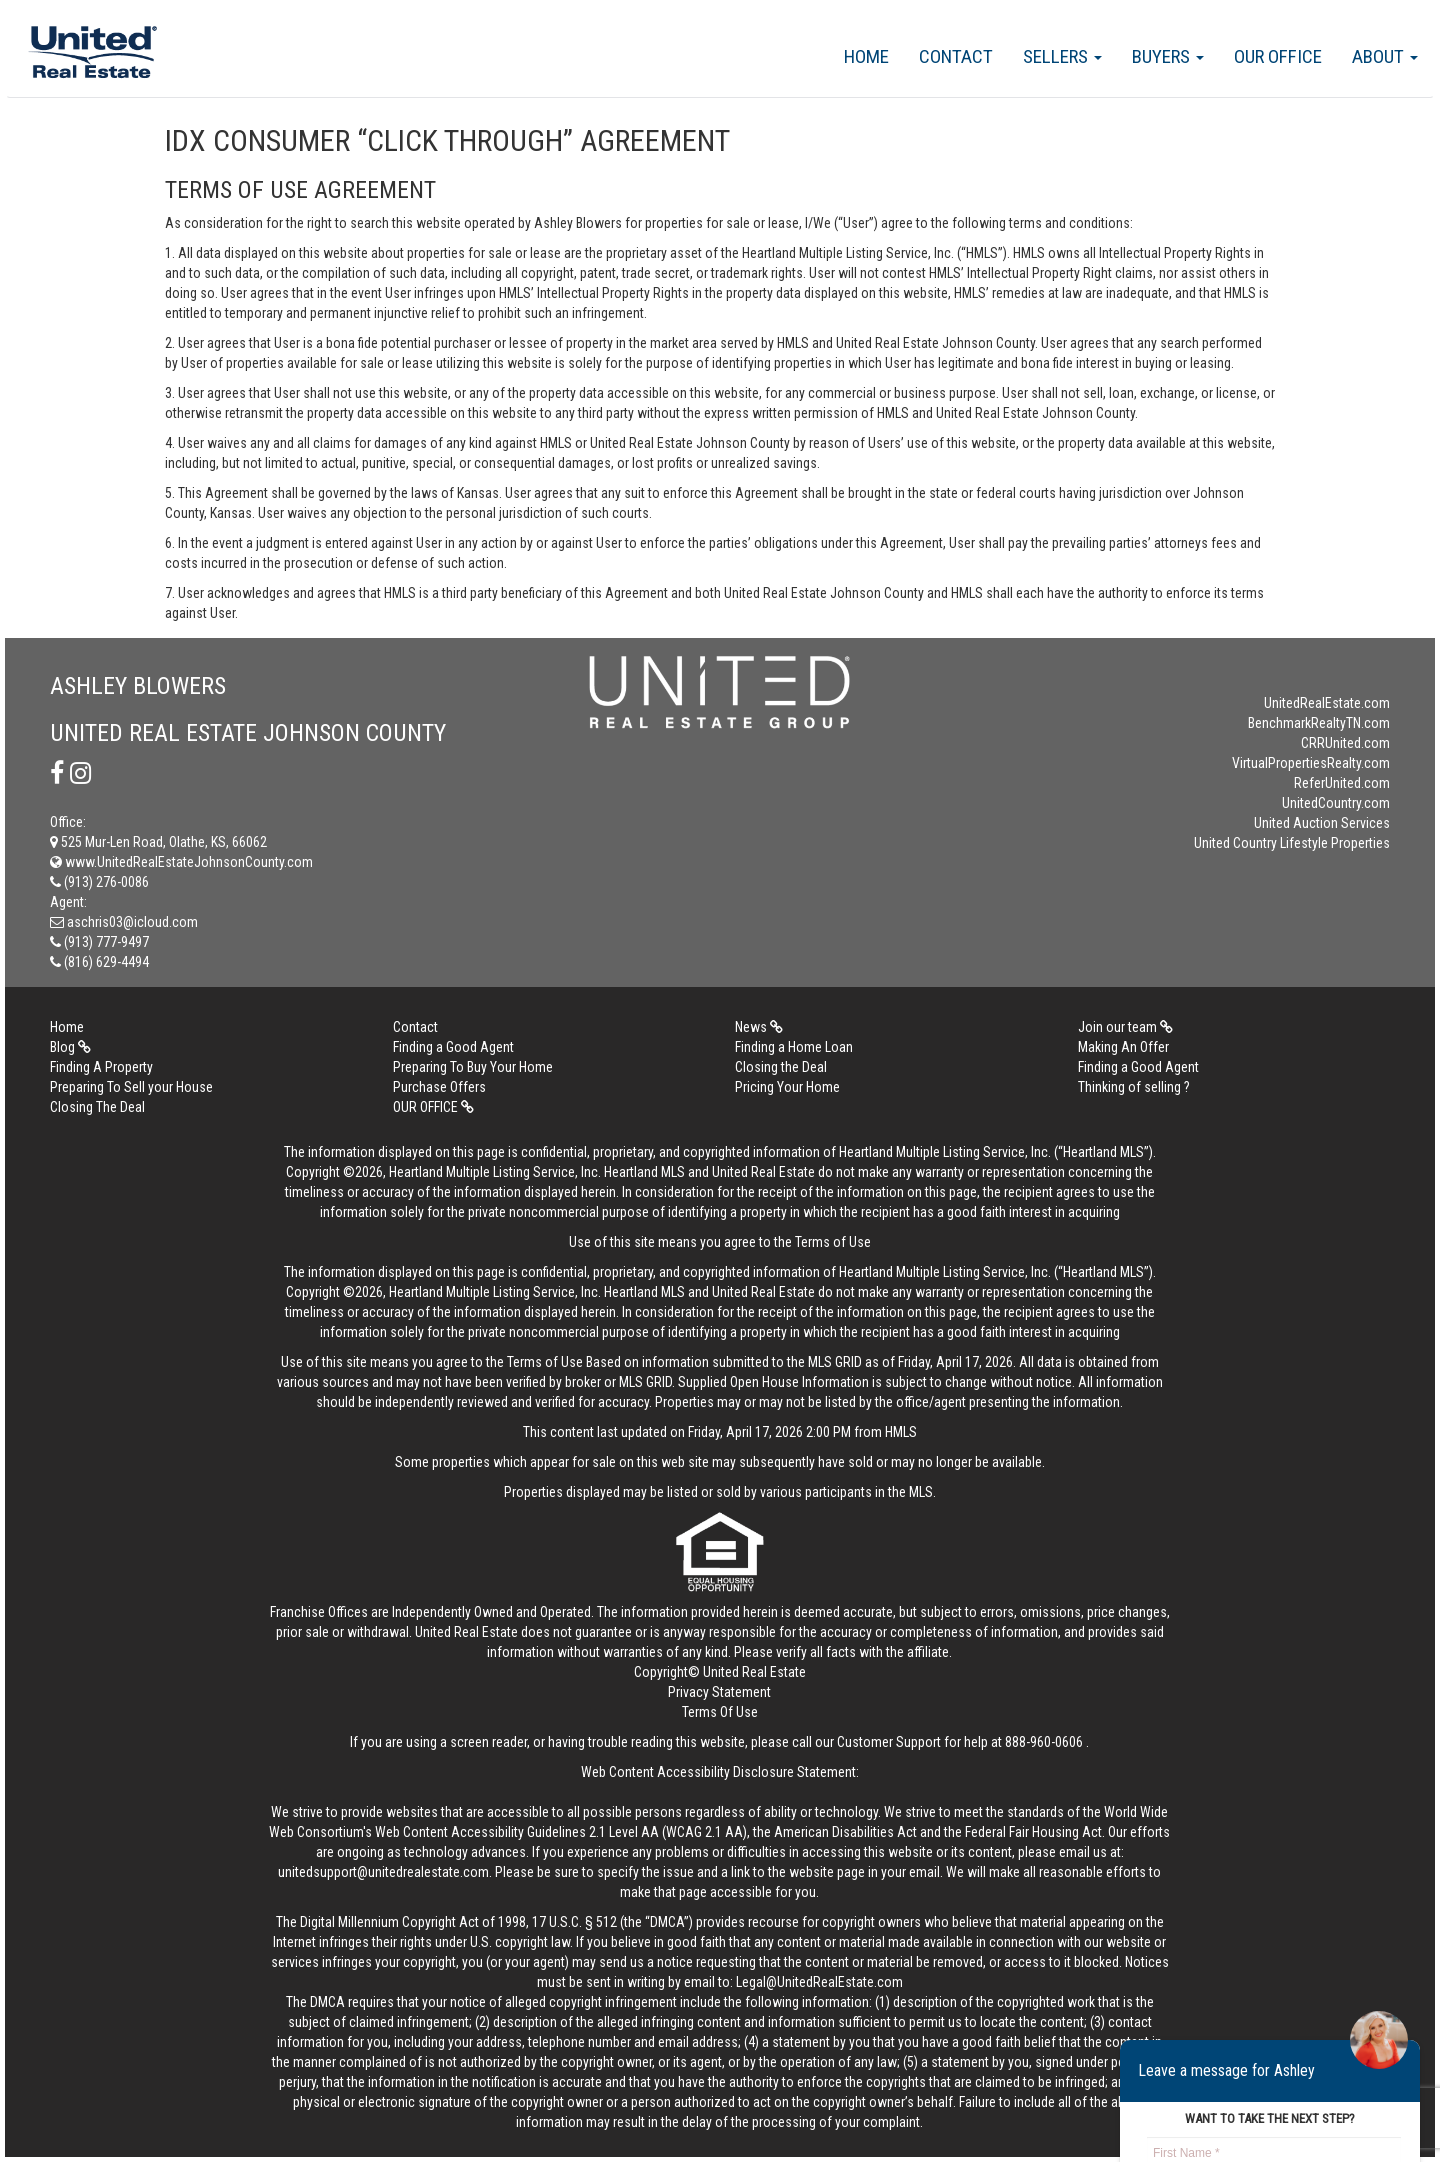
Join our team (1125, 1027)
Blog (70, 1047)
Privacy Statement (719, 1692)
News (759, 1027)
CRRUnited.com (1345, 743)
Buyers (1168, 56)
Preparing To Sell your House (131, 1087)
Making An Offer (1123, 1047)
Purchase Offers (439, 1087)
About (1385, 56)
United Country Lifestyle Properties (1292, 843)
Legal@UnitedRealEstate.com (819, 1982)
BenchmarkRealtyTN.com (1319, 723)
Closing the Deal (781, 1067)
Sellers (1062, 56)
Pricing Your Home (787, 1087)
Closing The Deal (97, 1107)
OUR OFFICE (1278, 56)
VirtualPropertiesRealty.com (1311, 763)
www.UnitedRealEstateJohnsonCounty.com (181, 862)
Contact (956, 56)
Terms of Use (833, 1242)
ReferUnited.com (1342, 783)
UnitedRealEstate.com (1327, 703)
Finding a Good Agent (453, 1047)
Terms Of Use (720, 1712)
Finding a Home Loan (794, 1047)
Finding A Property (101, 1067)
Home (866, 56)
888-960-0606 (1044, 1742)
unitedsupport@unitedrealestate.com (383, 1872)
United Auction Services (1322, 823)
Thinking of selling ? (1134, 1087)
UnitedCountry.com (1336, 803)
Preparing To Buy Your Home (473, 1067)
